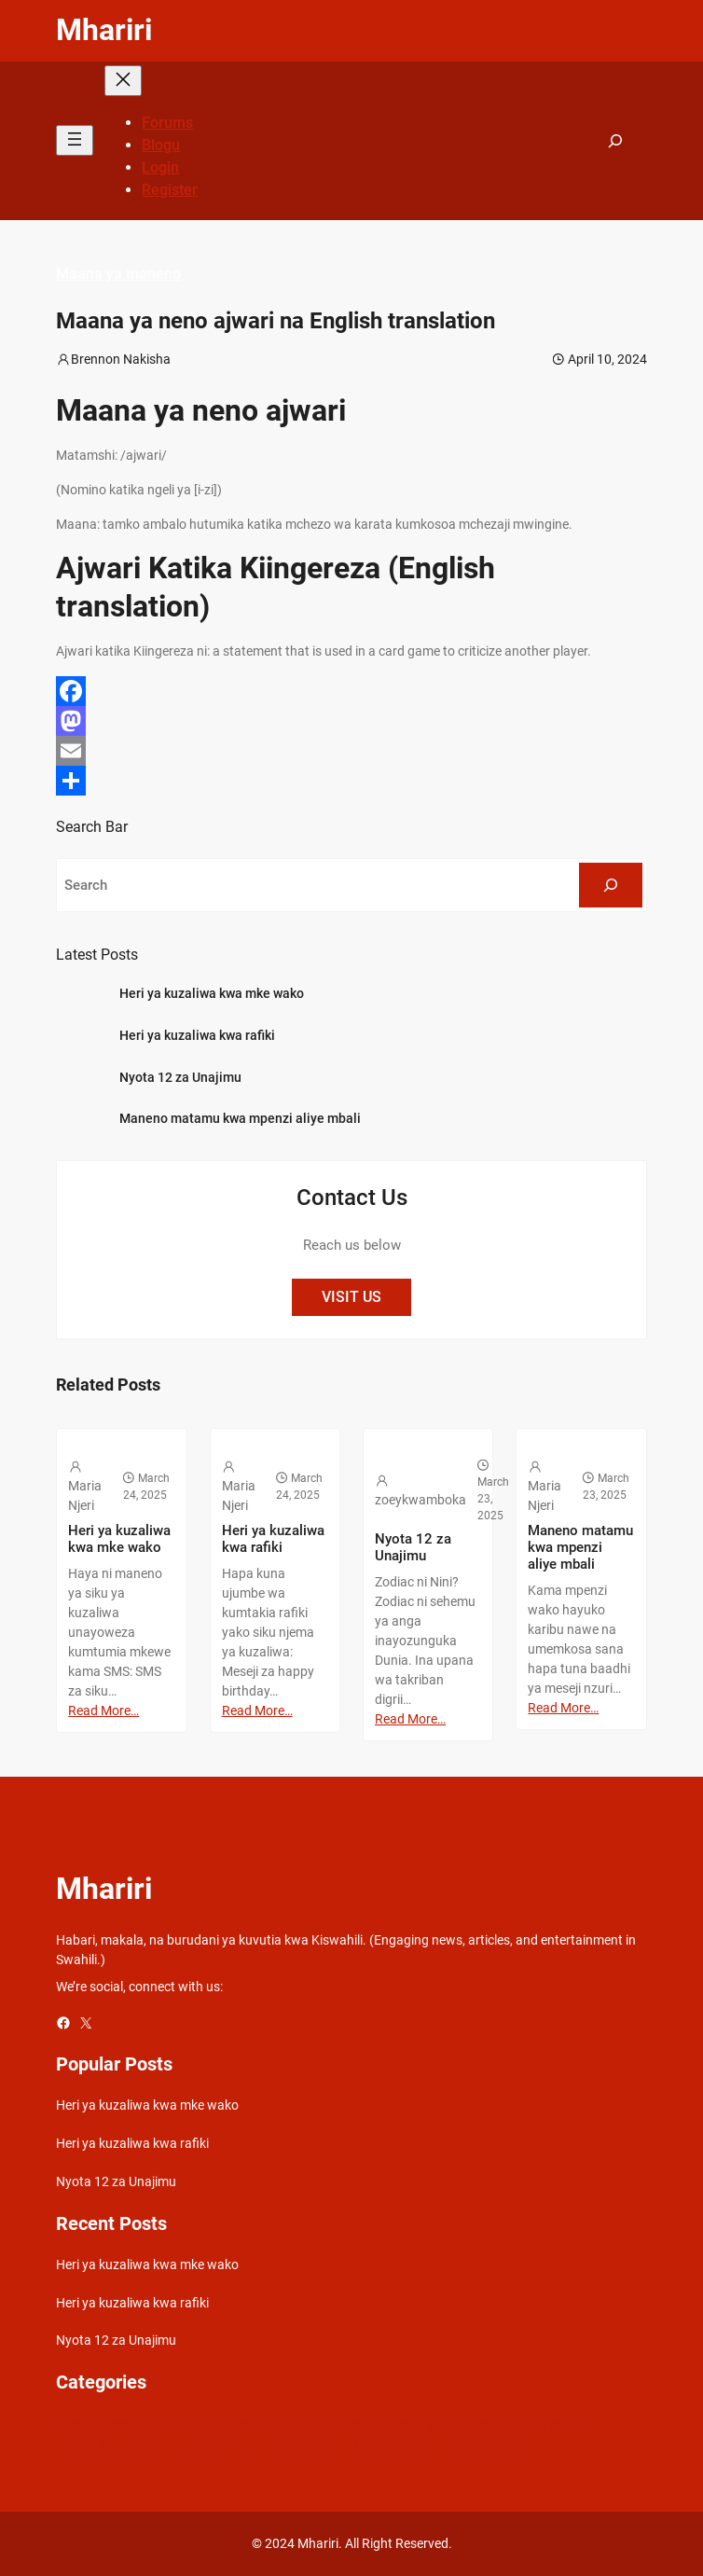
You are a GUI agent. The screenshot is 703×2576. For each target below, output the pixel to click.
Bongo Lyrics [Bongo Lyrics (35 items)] (187, 2424)
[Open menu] (74, 140)
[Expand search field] (615, 140)
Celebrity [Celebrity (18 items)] (257, 2424)
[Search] (610, 885)
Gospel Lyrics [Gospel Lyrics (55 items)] (417, 2424)
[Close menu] (123, 80)
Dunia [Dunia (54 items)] (307, 2424)
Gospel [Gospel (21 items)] (351, 2424)
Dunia (378, 1437)
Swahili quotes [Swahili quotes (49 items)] (485, 2444)
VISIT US (351, 1297)
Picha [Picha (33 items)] (244, 2444)
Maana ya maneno (118, 274)
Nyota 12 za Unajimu (180, 1077)
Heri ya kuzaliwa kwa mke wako (211, 993)
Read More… (103, 1710)
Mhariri (104, 30)
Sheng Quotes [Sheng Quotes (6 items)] (394, 2444)
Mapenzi (78, 1437)
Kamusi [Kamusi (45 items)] (484, 2424)
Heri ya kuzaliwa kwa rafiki (197, 1035)
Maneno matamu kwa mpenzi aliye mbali (240, 1118)
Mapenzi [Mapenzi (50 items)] (196, 2444)
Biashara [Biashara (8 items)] (116, 2424)
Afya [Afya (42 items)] (69, 2424)
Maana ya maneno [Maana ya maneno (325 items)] (110, 2444)
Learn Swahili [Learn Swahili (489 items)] (552, 2424)
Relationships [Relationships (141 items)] (308, 2444)
